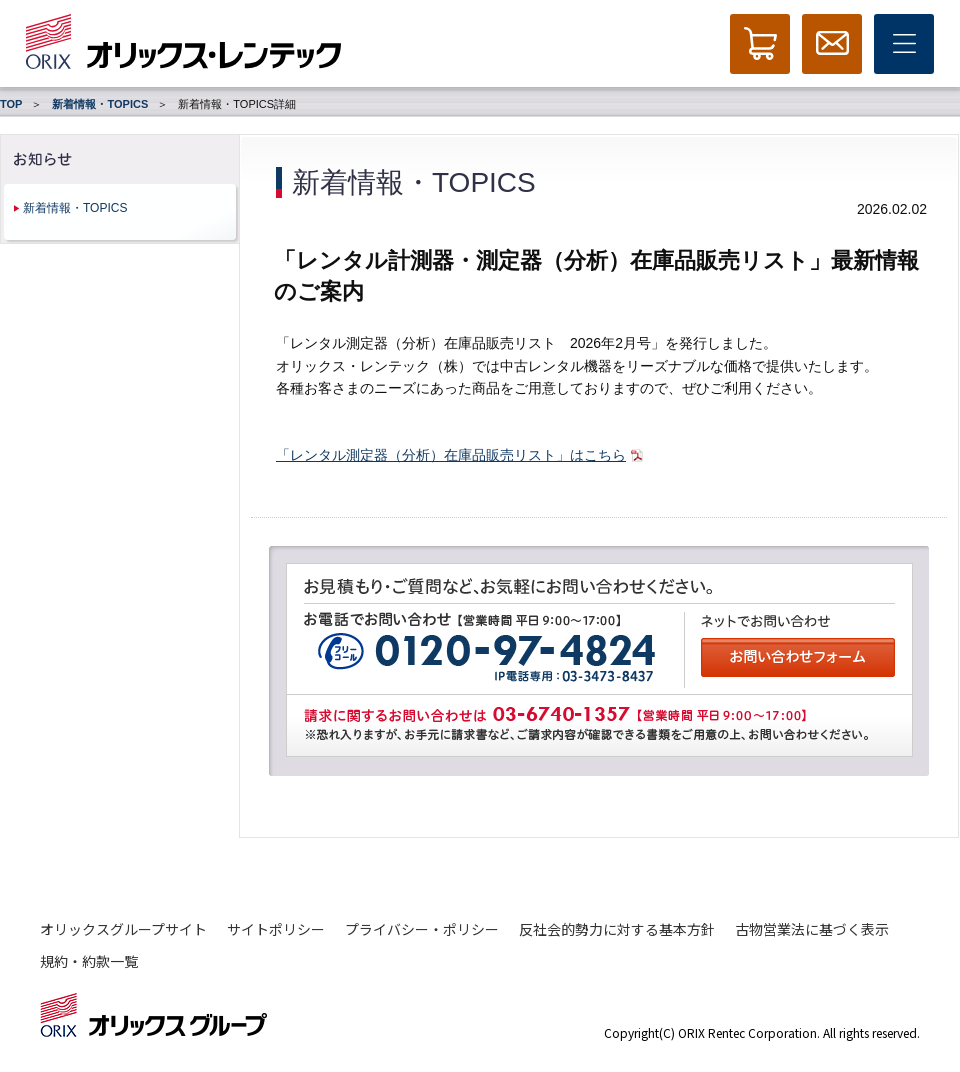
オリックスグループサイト (123, 929)
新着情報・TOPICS (100, 104)
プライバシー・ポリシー (422, 929)
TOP (11, 104)
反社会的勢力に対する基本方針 (617, 929)
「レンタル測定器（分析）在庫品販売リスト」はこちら (451, 455)
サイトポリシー (276, 929)
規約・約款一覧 (89, 961)
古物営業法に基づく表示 (812, 929)
